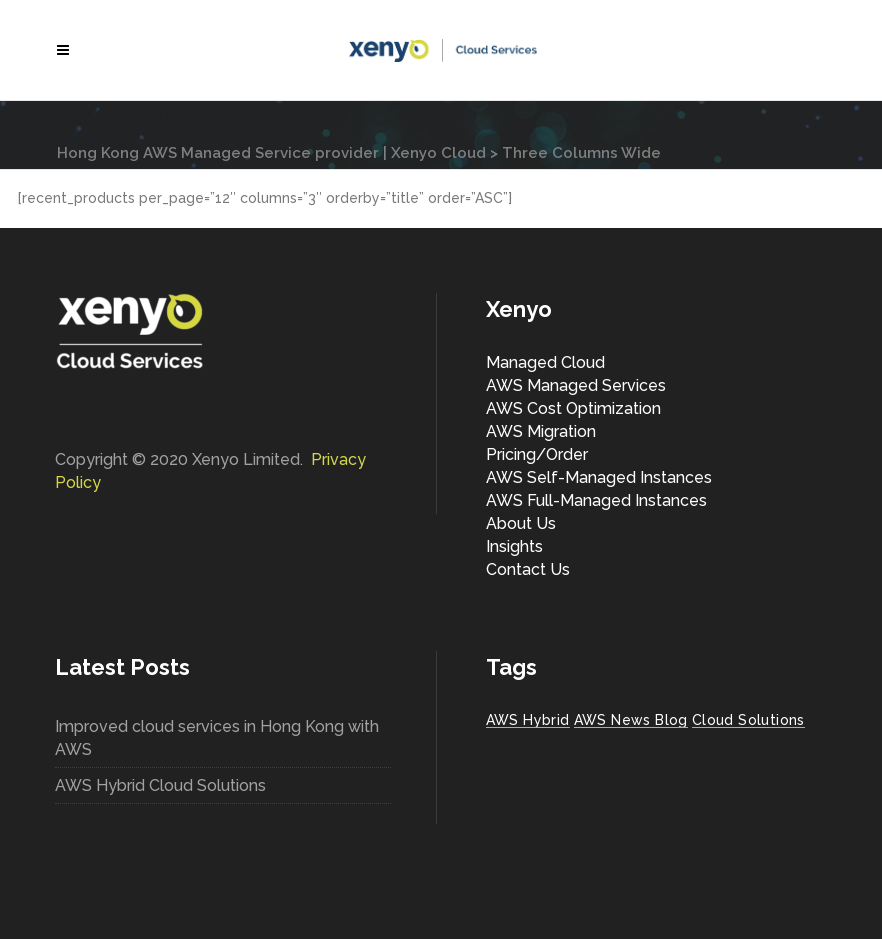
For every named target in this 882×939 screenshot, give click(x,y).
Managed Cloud (545, 362)
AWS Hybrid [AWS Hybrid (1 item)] (528, 720)
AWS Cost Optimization (573, 408)
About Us (521, 523)
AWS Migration (541, 431)
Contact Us (528, 569)
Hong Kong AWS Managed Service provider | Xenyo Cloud (271, 153)
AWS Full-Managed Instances (596, 500)
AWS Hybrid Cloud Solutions (160, 785)
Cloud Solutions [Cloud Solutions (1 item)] (748, 720)
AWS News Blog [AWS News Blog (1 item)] (631, 720)
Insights (514, 546)
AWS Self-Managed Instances (599, 477)
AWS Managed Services (576, 385)
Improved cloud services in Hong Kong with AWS (217, 738)
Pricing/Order (537, 454)
